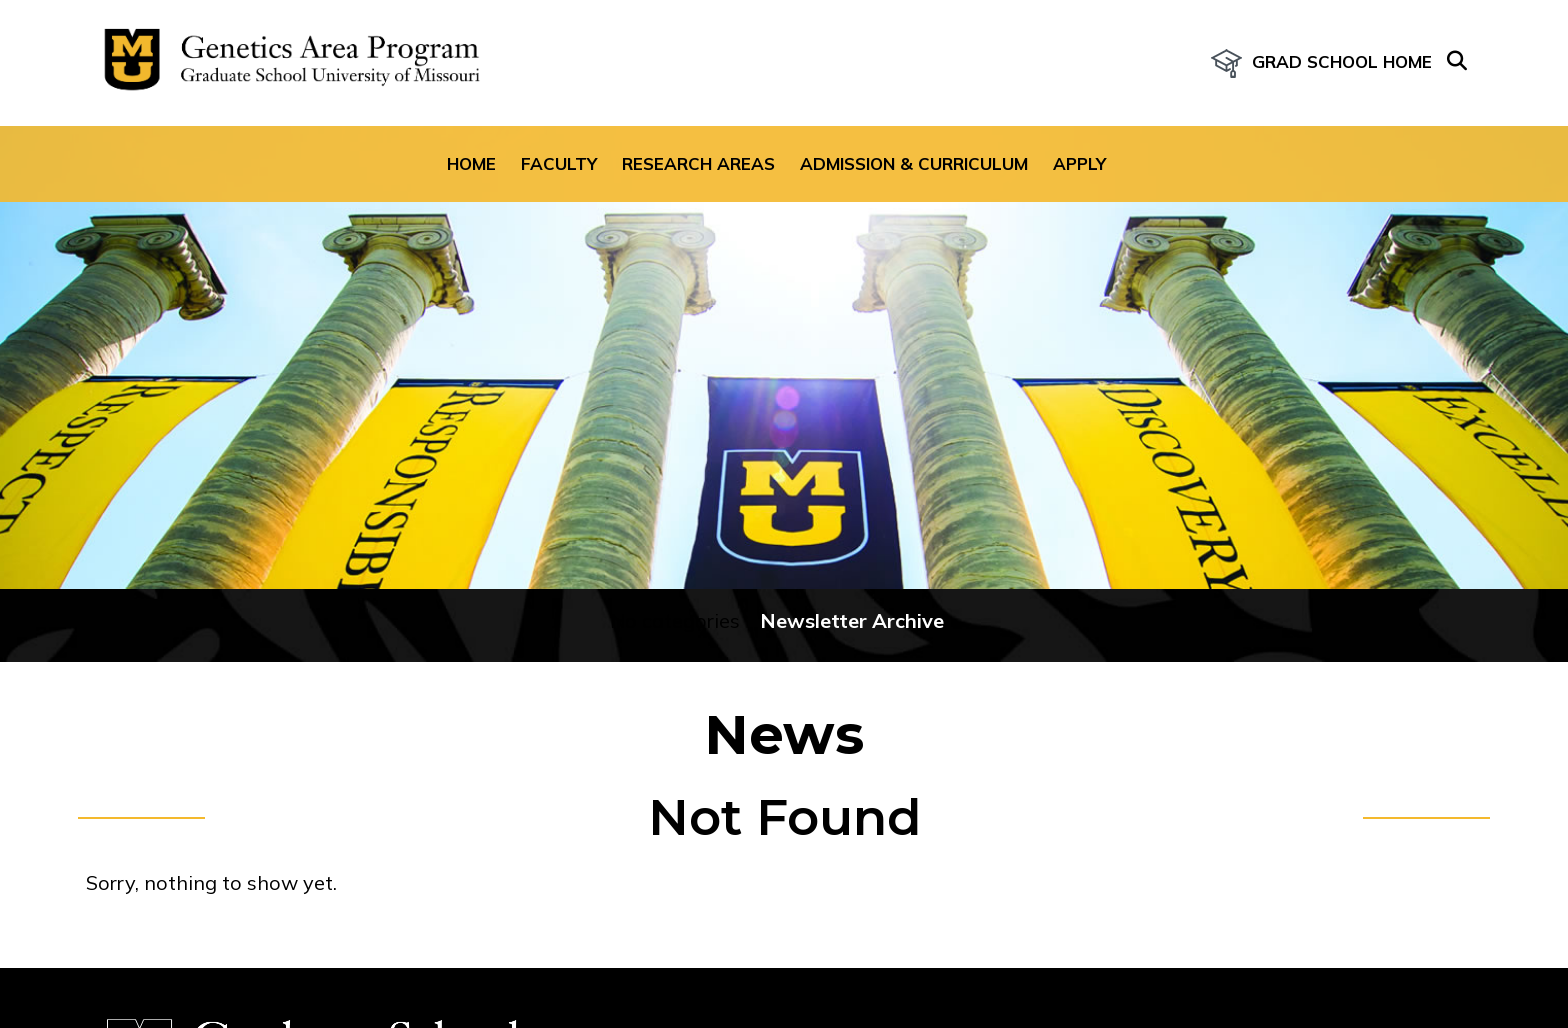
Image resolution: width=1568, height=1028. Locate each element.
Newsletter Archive (852, 620)
